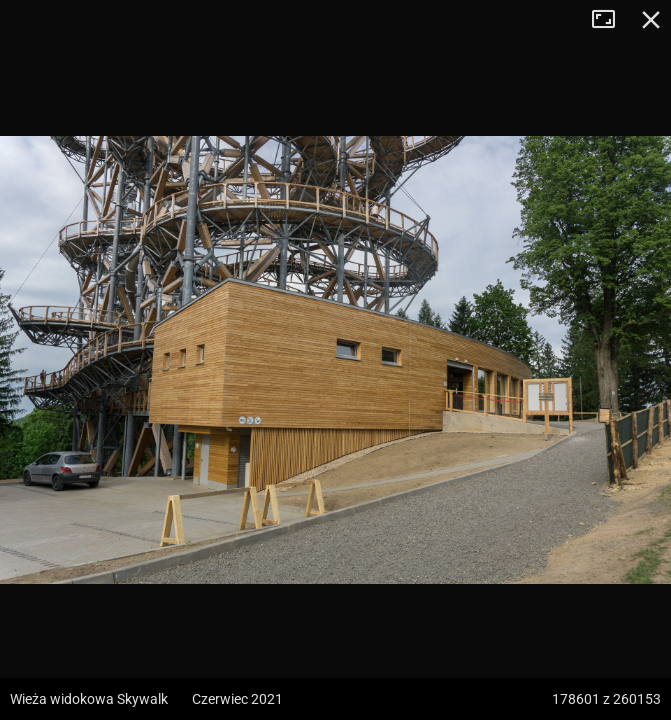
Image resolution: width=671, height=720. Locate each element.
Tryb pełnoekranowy (611, 20)
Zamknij (651, 20)
